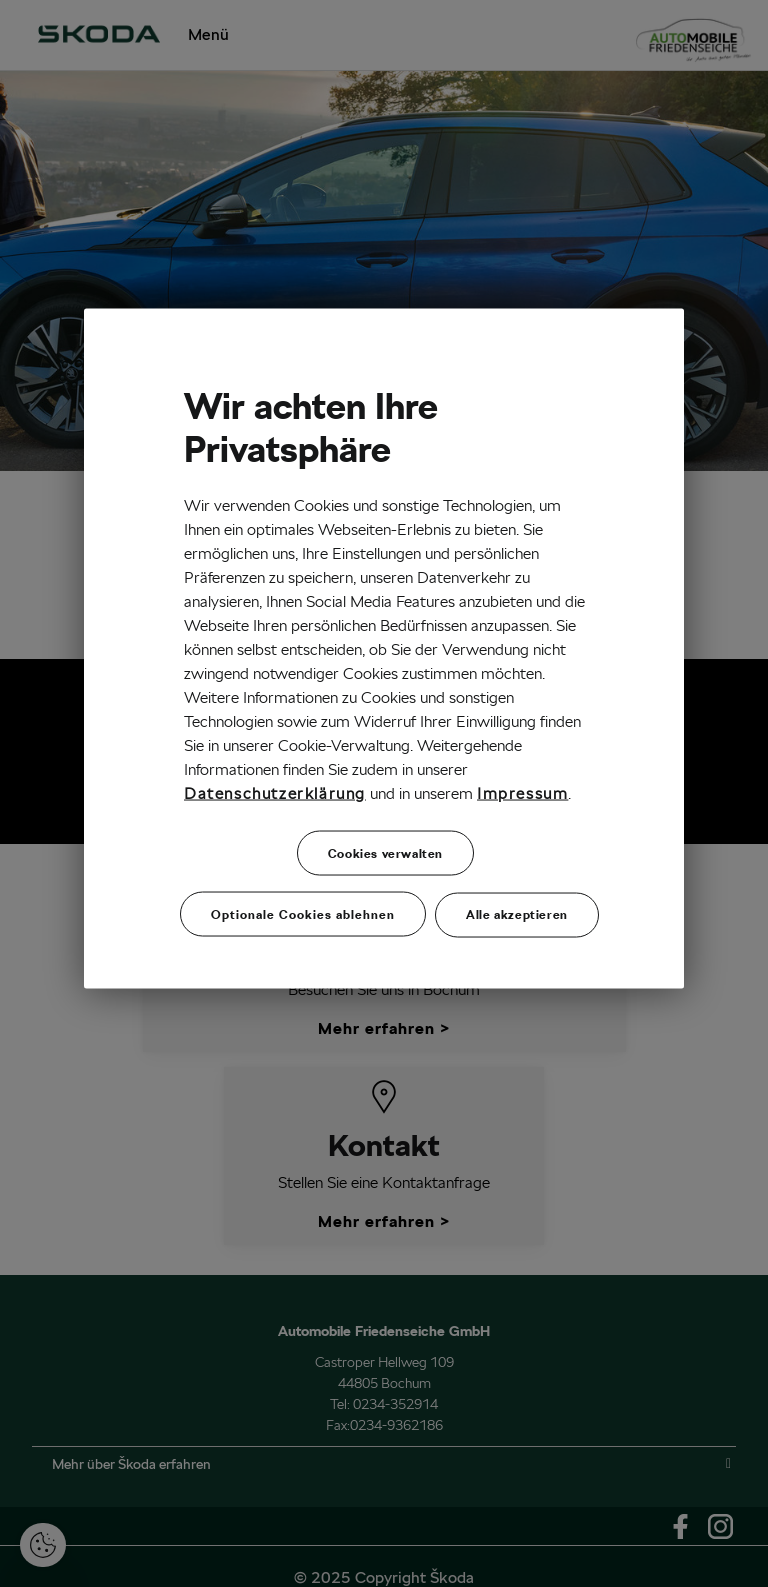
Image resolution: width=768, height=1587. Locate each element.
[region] (384, 648)
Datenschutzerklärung (275, 793)
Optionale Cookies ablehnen (303, 914)
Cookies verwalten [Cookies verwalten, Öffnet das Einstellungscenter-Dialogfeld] (385, 852)
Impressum (522, 793)
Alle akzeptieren (517, 914)
